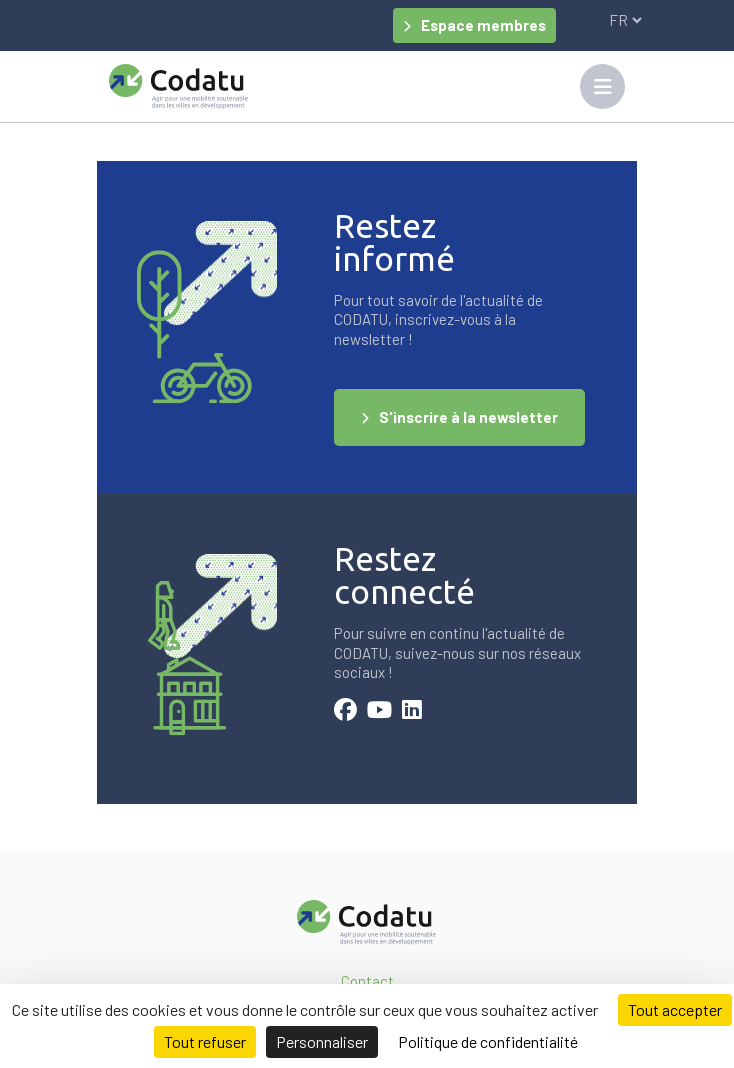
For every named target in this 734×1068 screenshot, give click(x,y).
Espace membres (483, 25)
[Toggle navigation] (602, 86)
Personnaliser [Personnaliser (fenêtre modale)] (322, 1041)
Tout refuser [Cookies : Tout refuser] (205, 1041)
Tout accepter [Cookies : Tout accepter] (675, 1009)
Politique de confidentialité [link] (488, 1041)
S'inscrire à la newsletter (468, 417)
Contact (367, 981)
